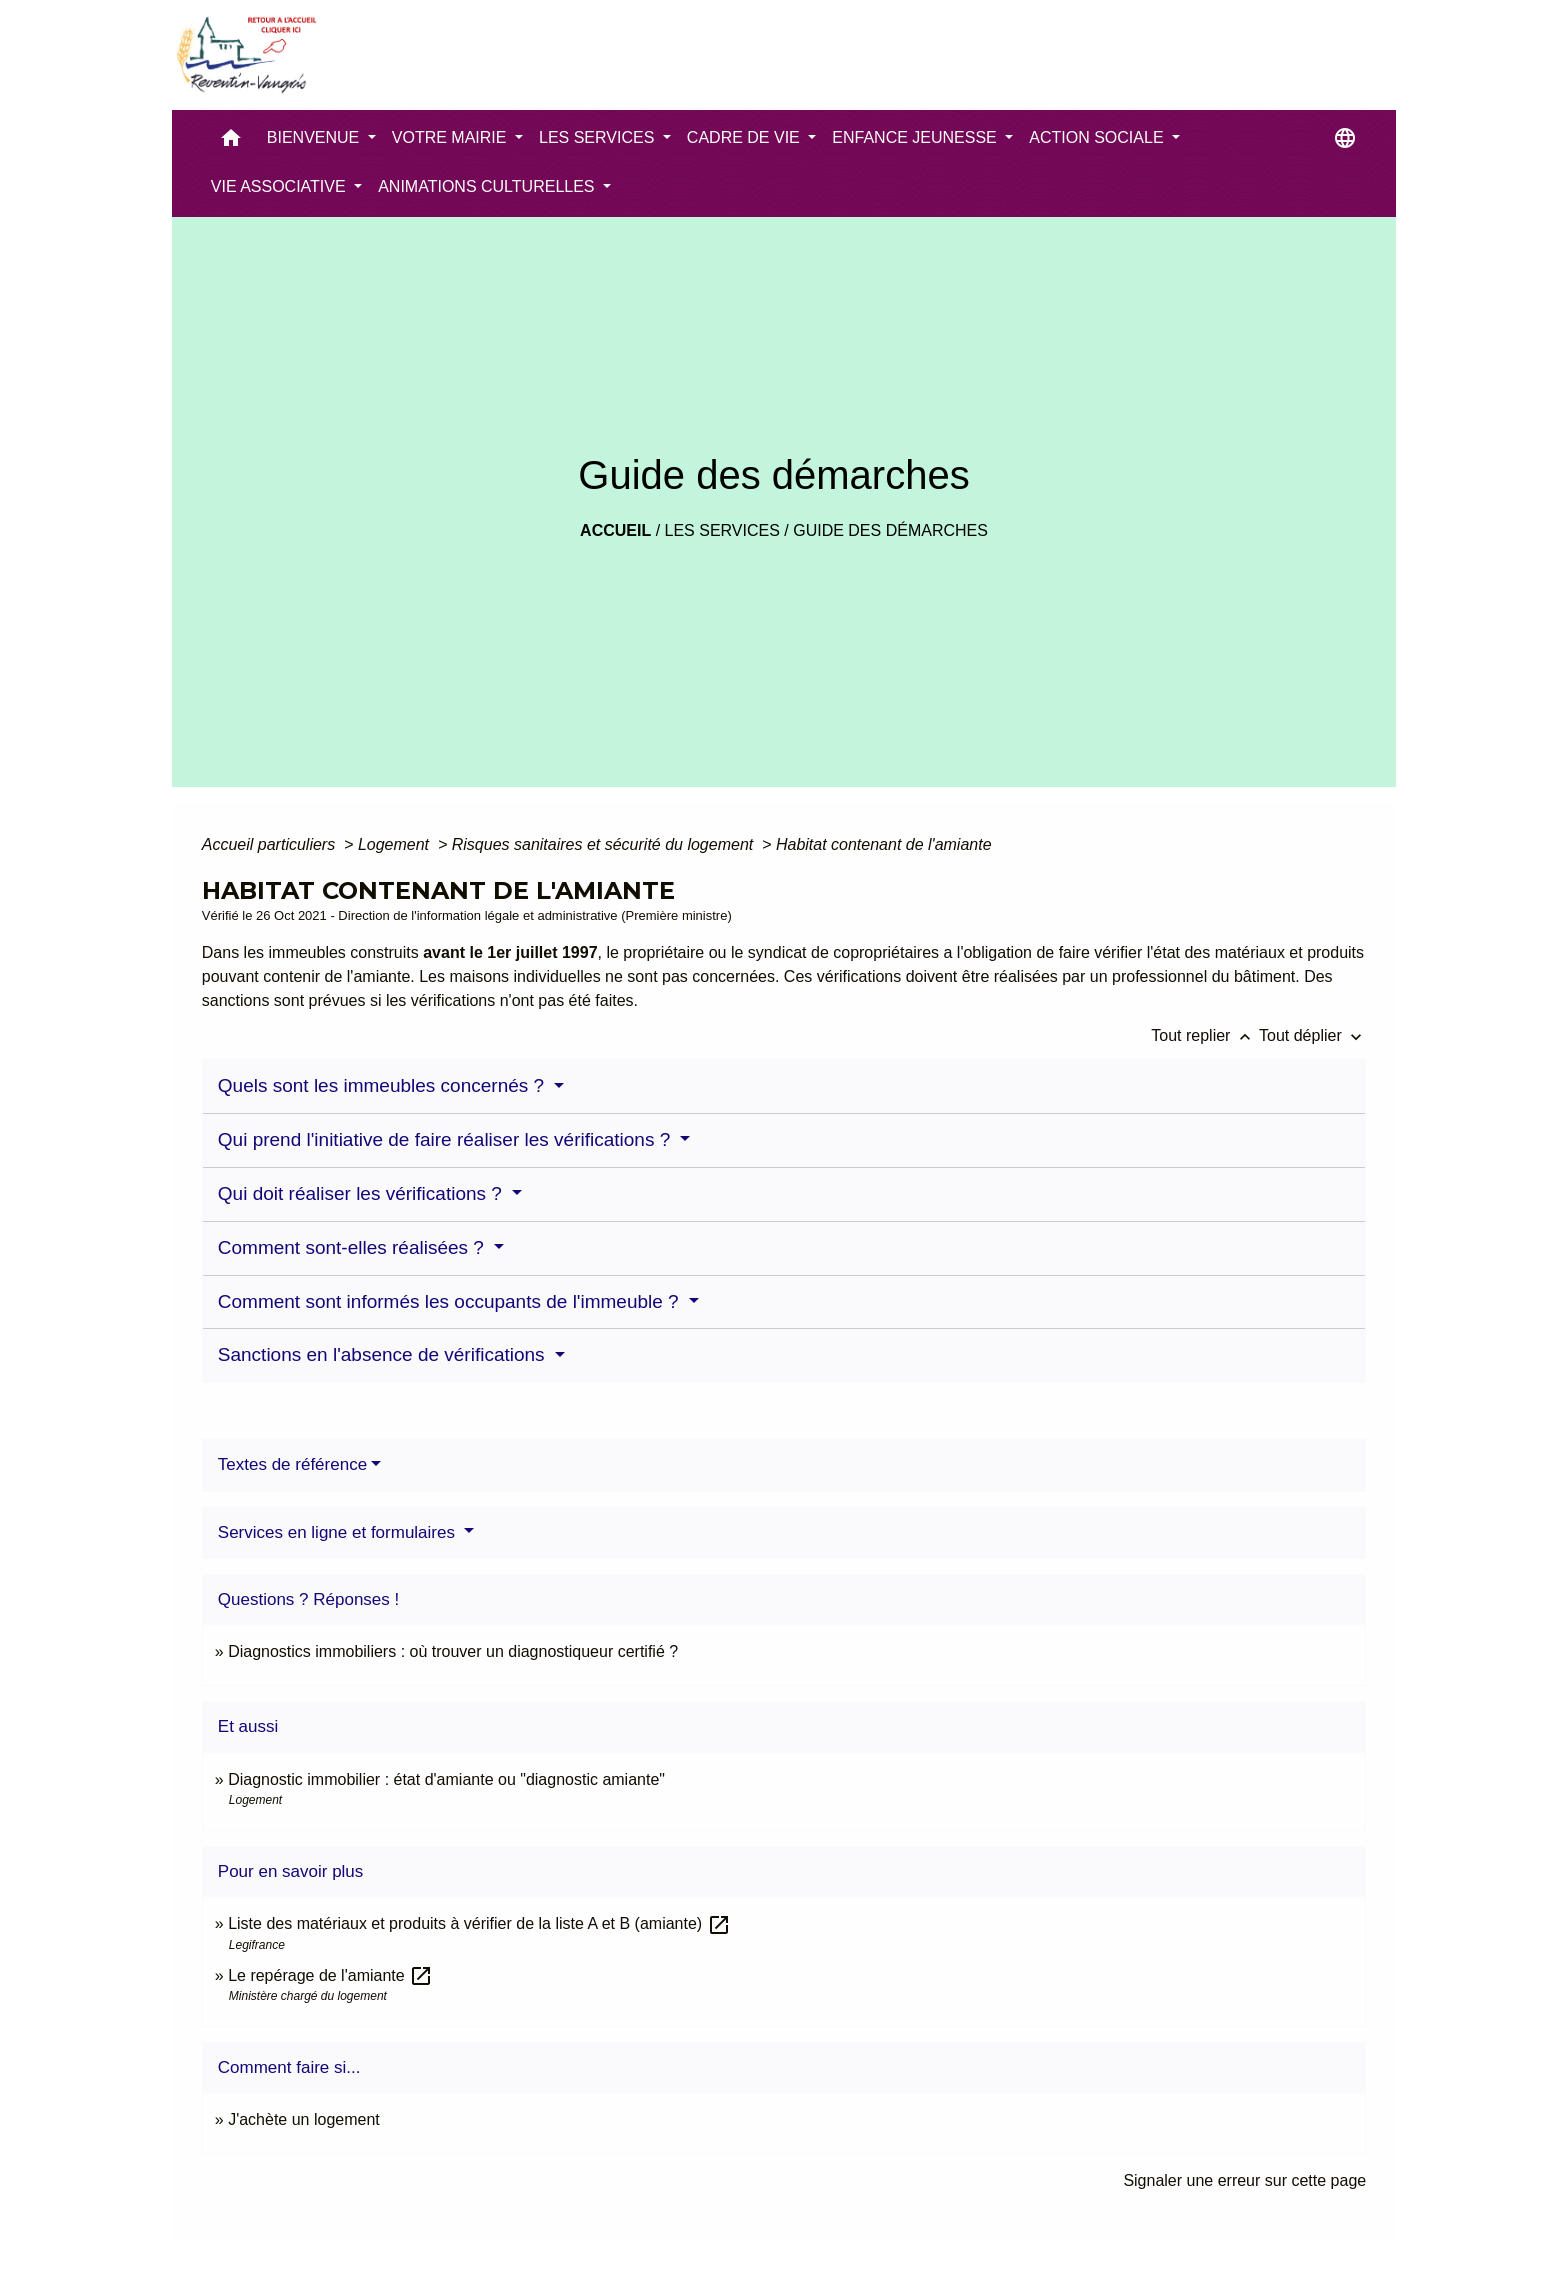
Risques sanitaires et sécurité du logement (605, 844)
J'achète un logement (304, 2119)
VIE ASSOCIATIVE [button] (280, 186)
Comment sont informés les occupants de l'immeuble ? (451, 1301)
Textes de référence (292, 1464)
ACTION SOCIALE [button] (1098, 137)
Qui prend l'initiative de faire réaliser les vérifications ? (447, 1139)
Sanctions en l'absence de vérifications (384, 1354)
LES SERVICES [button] (599, 137)
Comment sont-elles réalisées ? (353, 1247)
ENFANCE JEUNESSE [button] (916, 137)
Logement (396, 844)
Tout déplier (1312, 1035)
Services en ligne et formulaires (339, 1532)
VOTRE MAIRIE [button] (451, 137)
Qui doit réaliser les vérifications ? (362, 1193)
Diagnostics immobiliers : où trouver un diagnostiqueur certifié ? (453, 1651)
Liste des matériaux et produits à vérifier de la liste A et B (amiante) (479, 1923)
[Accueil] (245, 55)
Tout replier (1205, 1035)
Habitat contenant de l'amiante (884, 844)
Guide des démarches (890, 530)
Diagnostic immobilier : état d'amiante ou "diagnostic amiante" (446, 1779)
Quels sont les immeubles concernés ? (384, 1085)
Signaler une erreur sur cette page (1244, 2180)
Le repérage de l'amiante (330, 1975)
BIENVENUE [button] (315, 137)
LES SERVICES (722, 530)
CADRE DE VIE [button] (745, 137)
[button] (231, 142)
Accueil (615, 530)
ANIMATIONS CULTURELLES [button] (488, 186)
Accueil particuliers (271, 844)
